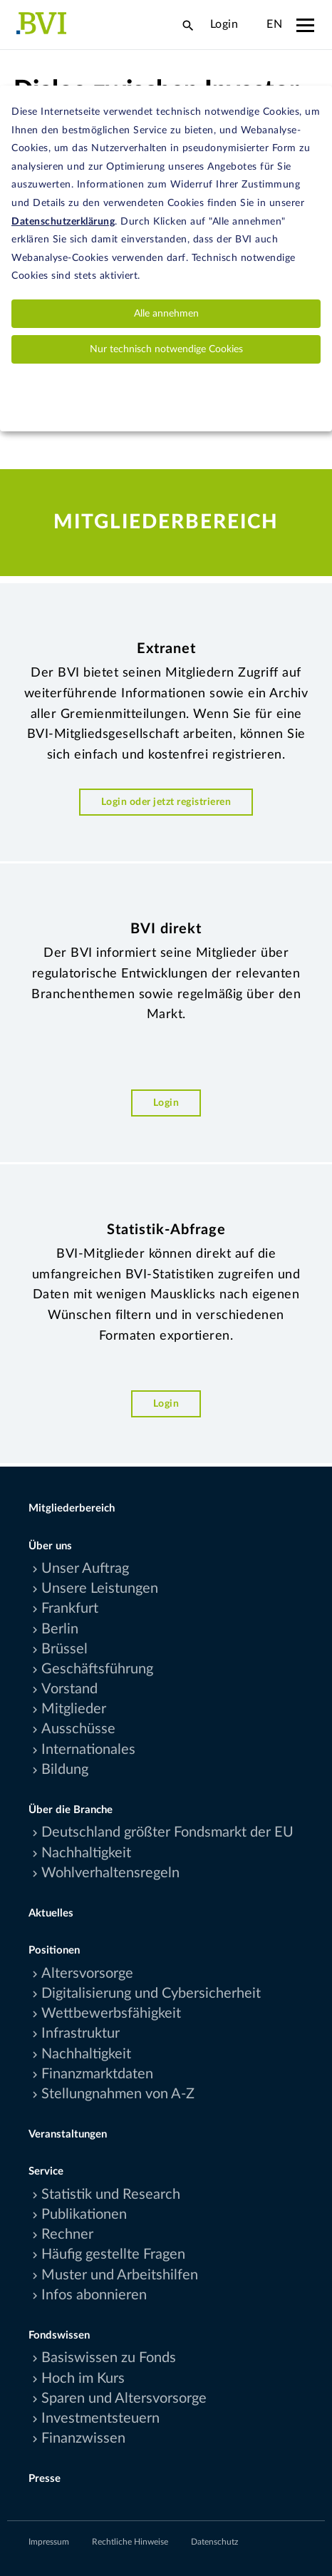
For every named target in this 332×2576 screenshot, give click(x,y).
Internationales (88, 1750)
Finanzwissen (83, 2438)
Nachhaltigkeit (86, 1853)
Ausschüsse (78, 1729)
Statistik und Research (110, 2194)
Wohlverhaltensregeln (110, 1873)
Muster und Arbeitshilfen (119, 2275)
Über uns (50, 1546)
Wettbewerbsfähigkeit (111, 2013)
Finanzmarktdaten (97, 2074)
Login (224, 24)
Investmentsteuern (100, 2418)
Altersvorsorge (87, 1973)
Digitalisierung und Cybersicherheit (151, 1993)
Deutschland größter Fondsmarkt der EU (167, 1832)
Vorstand (69, 1689)
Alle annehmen (166, 314)
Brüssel (64, 1649)
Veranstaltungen (67, 2134)
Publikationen (84, 2214)
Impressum (48, 2541)
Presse (44, 2478)
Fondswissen (59, 2335)
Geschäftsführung (97, 1669)
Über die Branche (70, 1810)
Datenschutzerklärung (63, 222)
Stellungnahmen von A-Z (117, 2094)
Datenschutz (214, 2541)
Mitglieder (73, 1709)
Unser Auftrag (85, 1568)
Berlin (59, 1629)
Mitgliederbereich (71, 1508)
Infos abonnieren (94, 2295)
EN (274, 24)
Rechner (67, 2234)
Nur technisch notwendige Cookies (166, 349)
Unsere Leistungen (99, 1588)
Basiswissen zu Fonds (108, 2358)
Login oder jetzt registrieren (166, 801)
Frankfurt (69, 1608)
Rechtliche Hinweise (130, 2541)
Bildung (64, 1769)
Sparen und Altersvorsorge (124, 2398)
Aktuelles (50, 1913)
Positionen (54, 1950)
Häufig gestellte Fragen (113, 2254)
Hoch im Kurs (83, 2378)
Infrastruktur (80, 2033)
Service (45, 2171)
